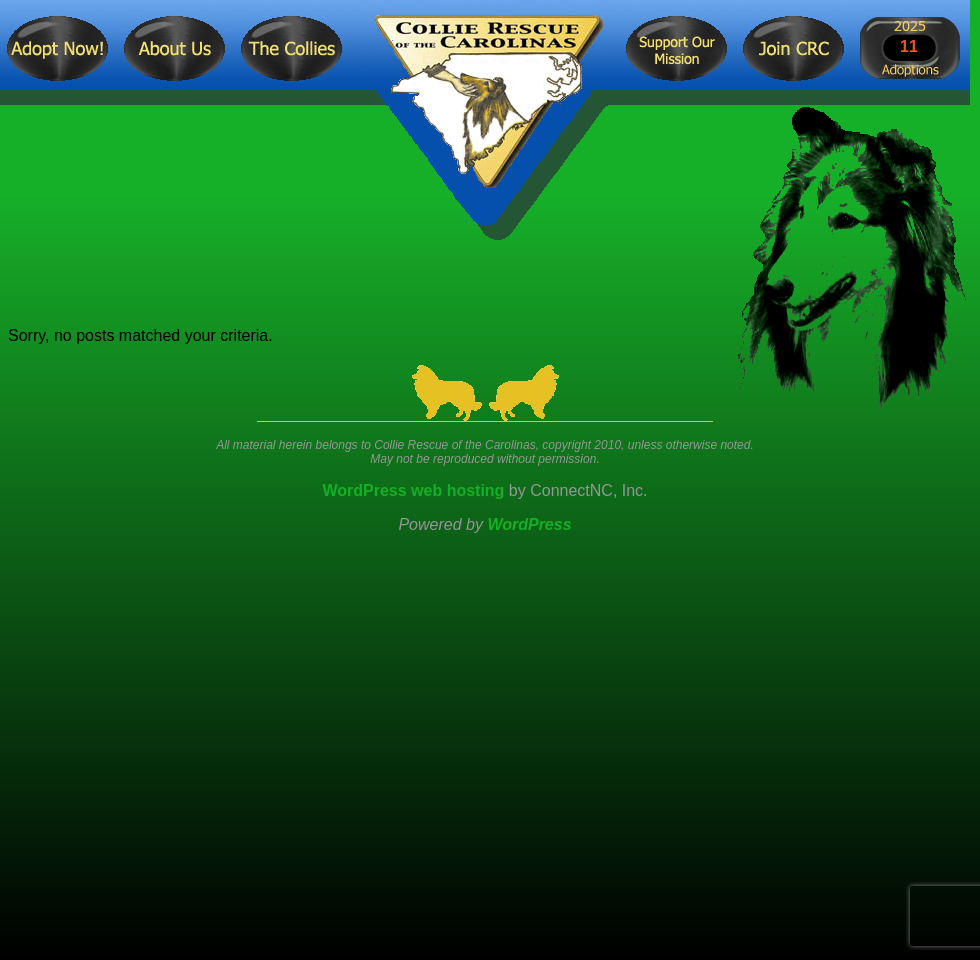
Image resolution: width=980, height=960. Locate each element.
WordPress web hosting (413, 490)
